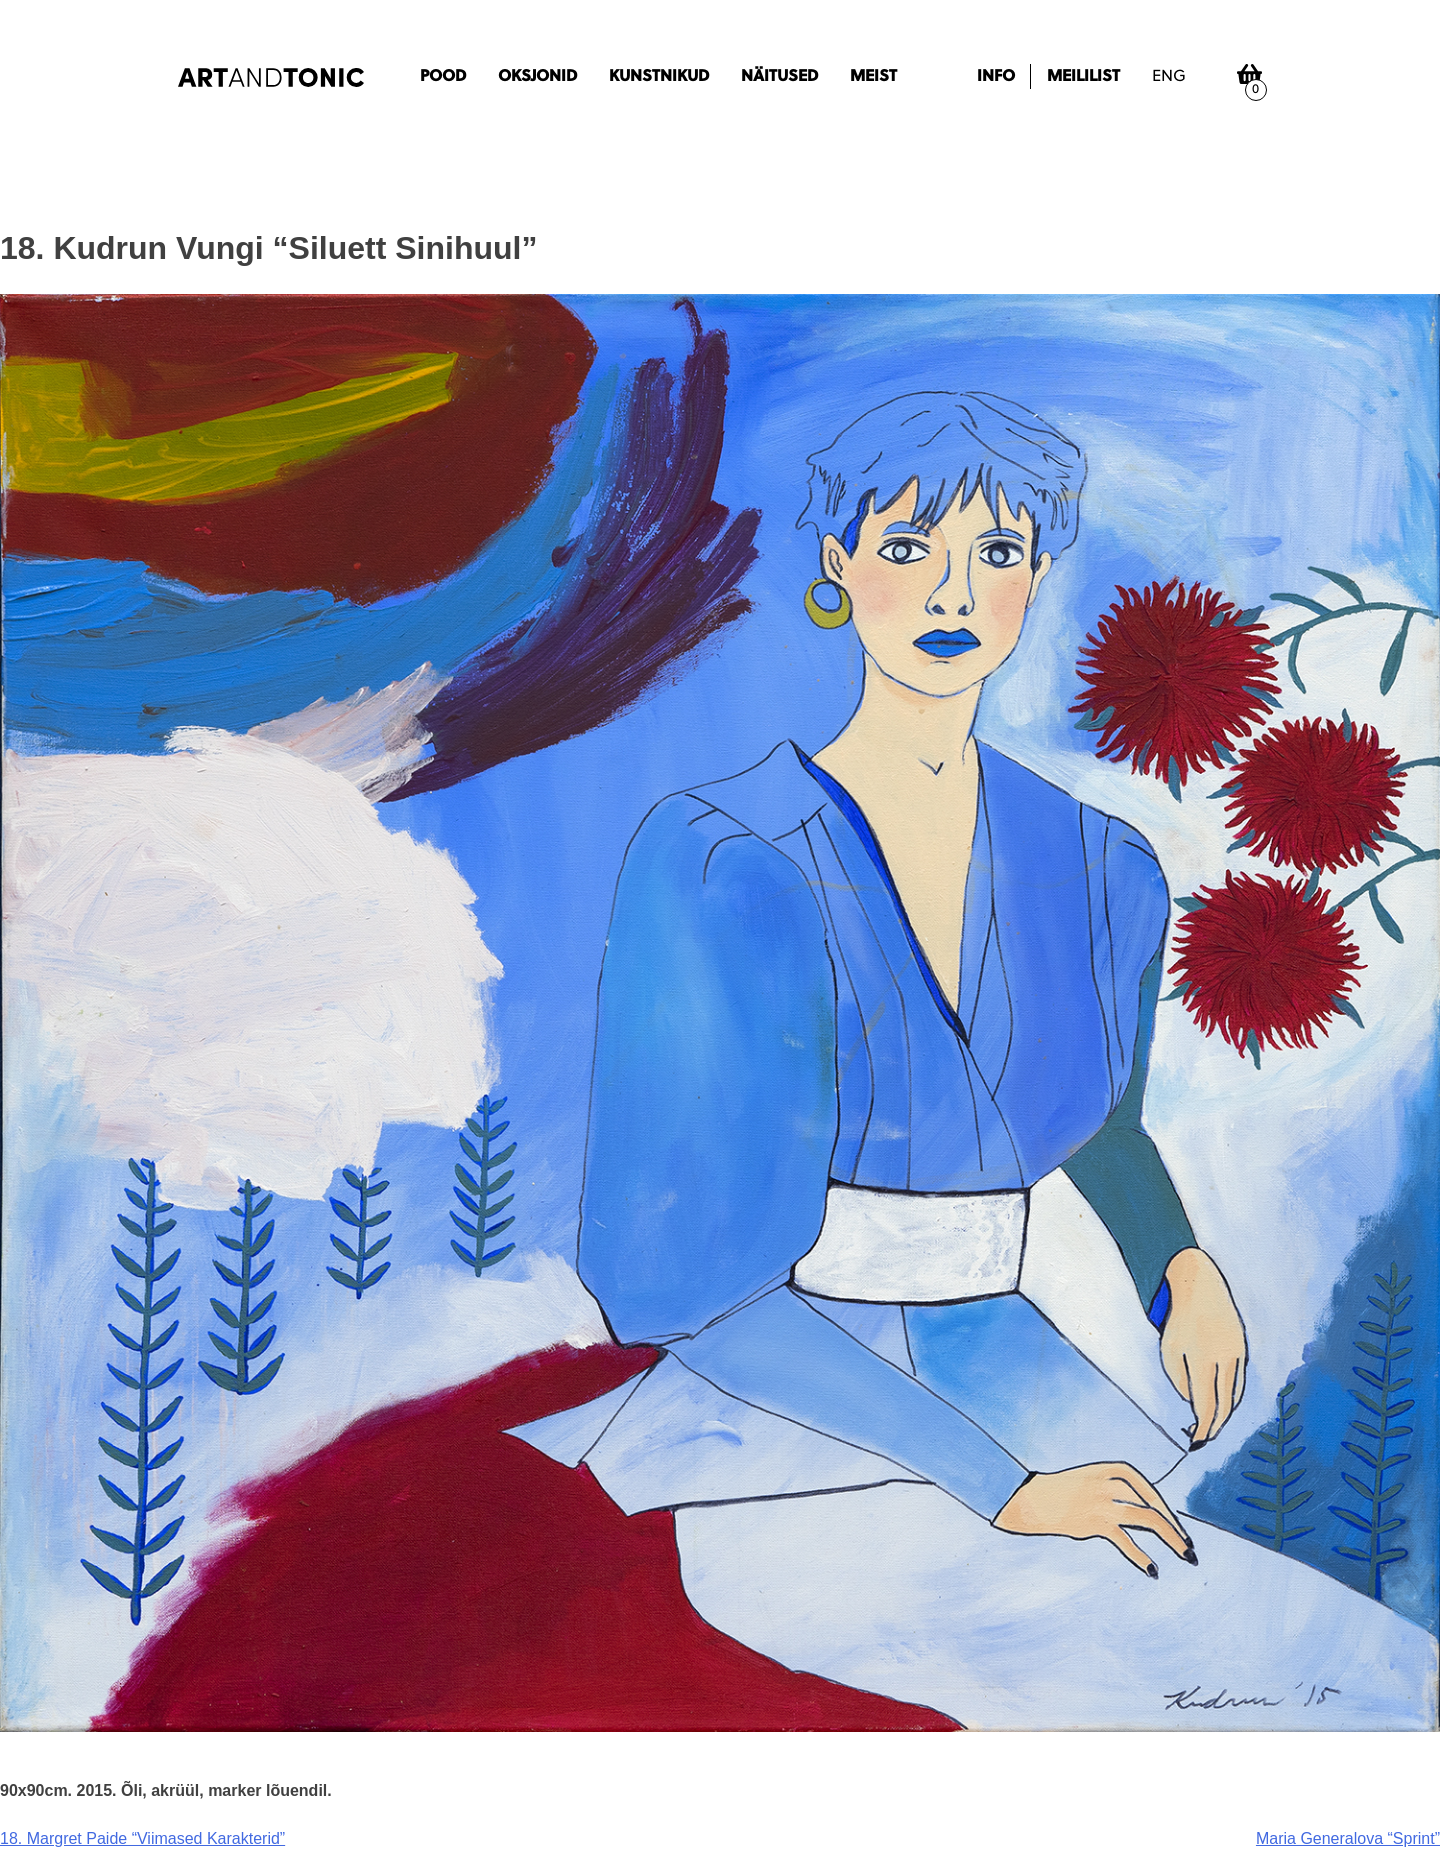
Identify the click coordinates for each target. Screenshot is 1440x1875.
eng (1169, 77)
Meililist (1083, 77)
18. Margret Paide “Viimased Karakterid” (142, 1838)
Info (996, 77)
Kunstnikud (659, 77)
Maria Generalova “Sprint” (1348, 1838)
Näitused (779, 77)
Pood (443, 77)
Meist (873, 77)
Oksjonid (537, 77)
